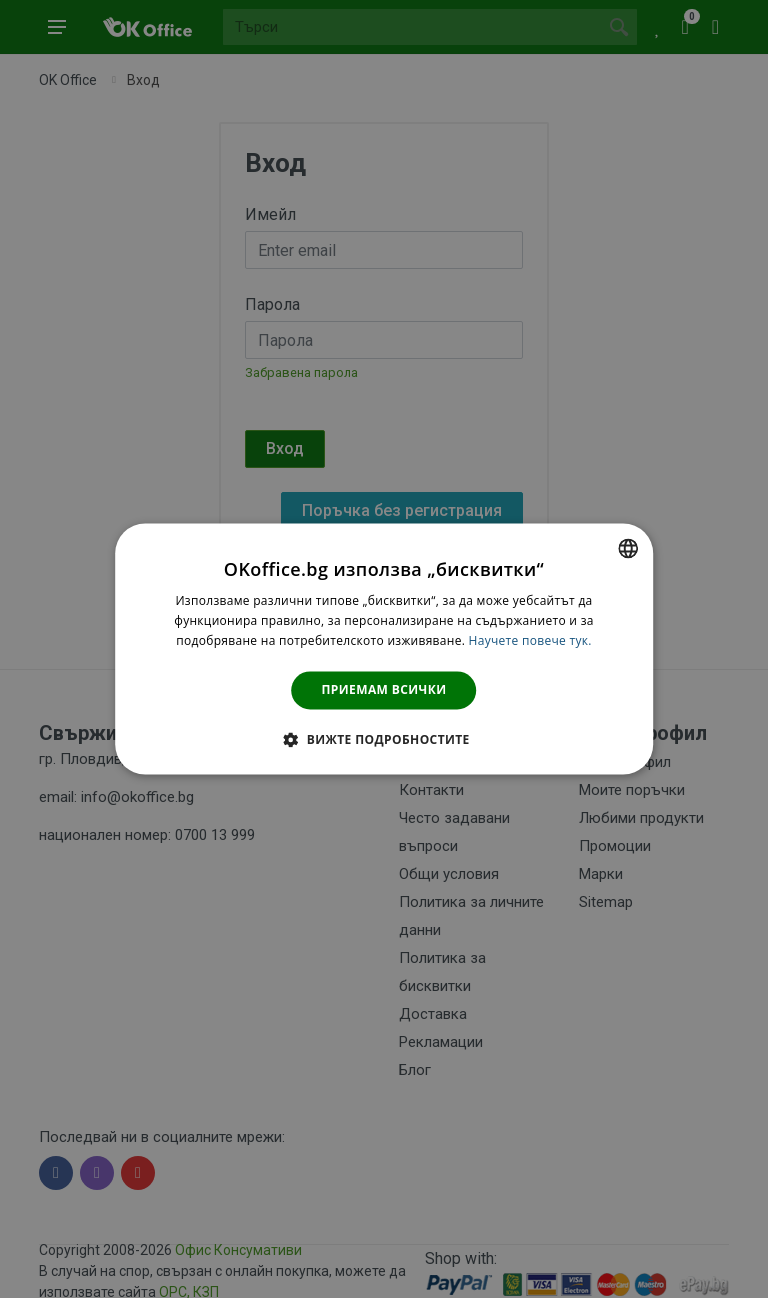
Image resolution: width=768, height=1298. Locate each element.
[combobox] (628, 548)
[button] (383, 740)
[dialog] (384, 648)
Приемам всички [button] (384, 689)
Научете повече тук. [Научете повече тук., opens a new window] (530, 640)
